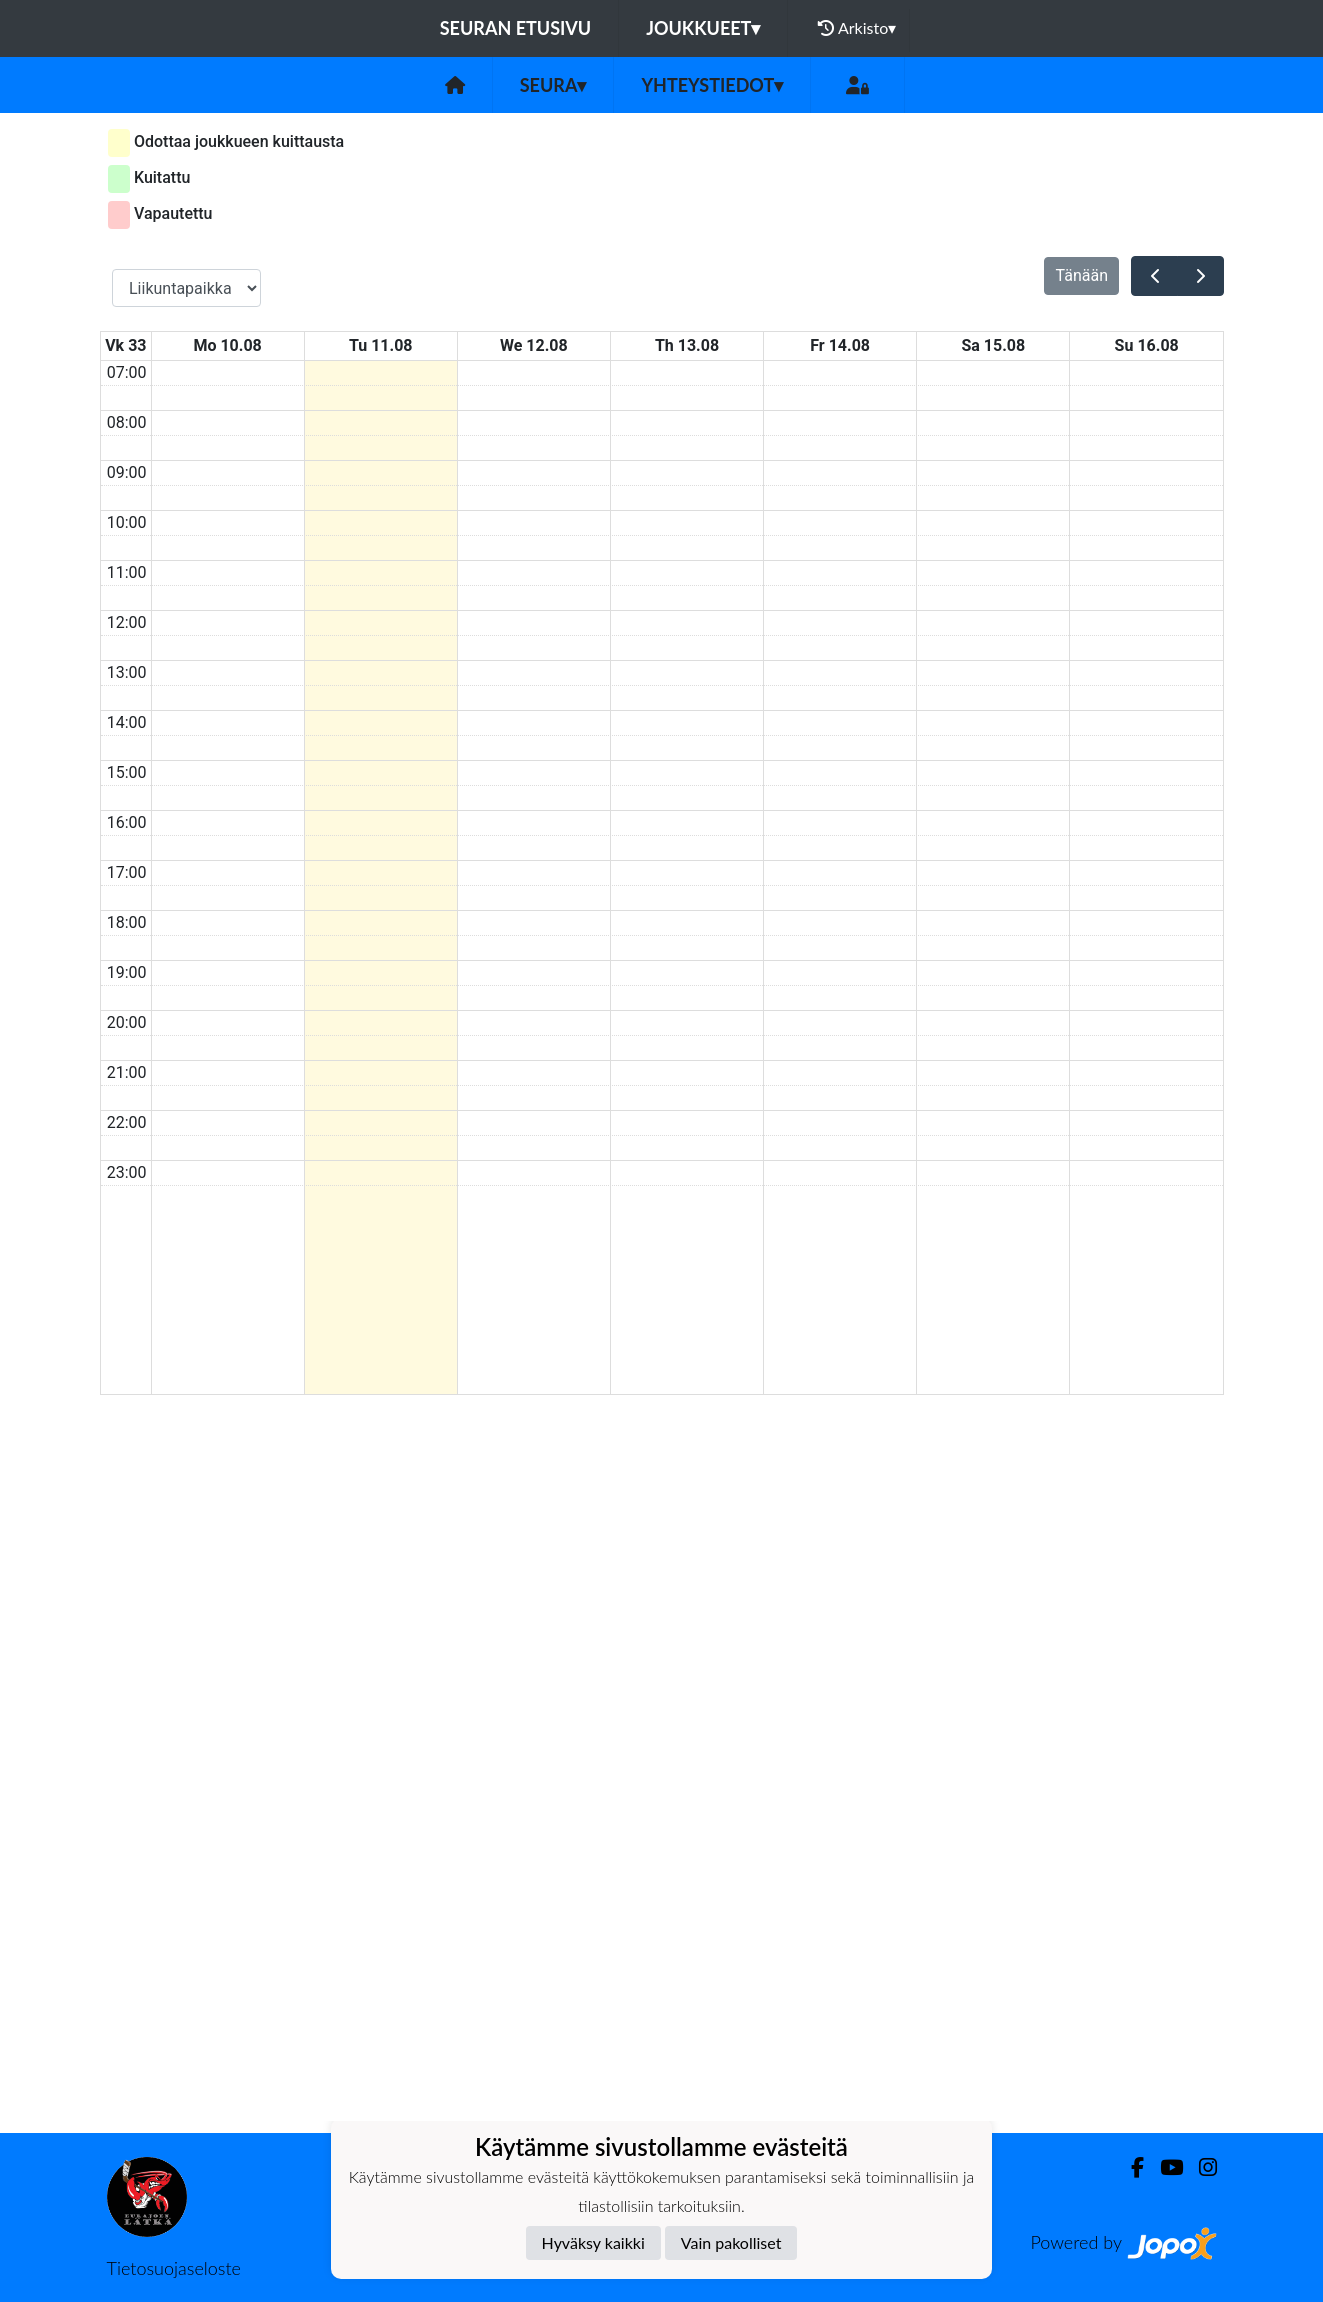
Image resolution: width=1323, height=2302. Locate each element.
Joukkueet (703, 28)
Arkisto (857, 28)
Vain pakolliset (731, 2242)
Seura (553, 85)
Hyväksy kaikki (593, 2242)
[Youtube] (1163, 2167)
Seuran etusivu (516, 28)
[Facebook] (1129, 2167)
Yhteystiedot (712, 85)
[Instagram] (1200, 2167)
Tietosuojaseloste (174, 2268)
